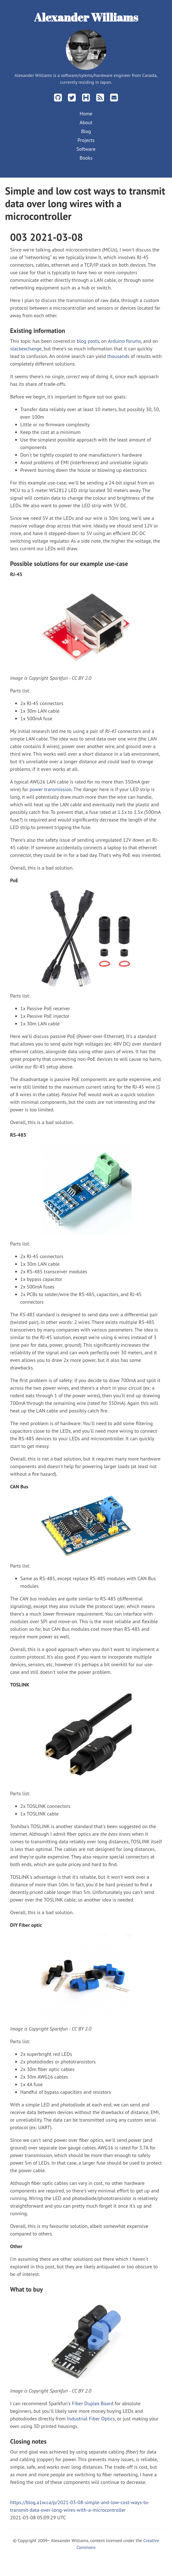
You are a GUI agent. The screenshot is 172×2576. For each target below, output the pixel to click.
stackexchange (26, 348)
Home (86, 113)
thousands (118, 356)
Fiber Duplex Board (92, 2403)
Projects (86, 140)
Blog (86, 131)
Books (86, 158)
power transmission (50, 789)
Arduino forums (124, 341)
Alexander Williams (86, 17)
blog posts (88, 341)
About (86, 122)
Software (86, 149)
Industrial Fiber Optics (91, 2418)
